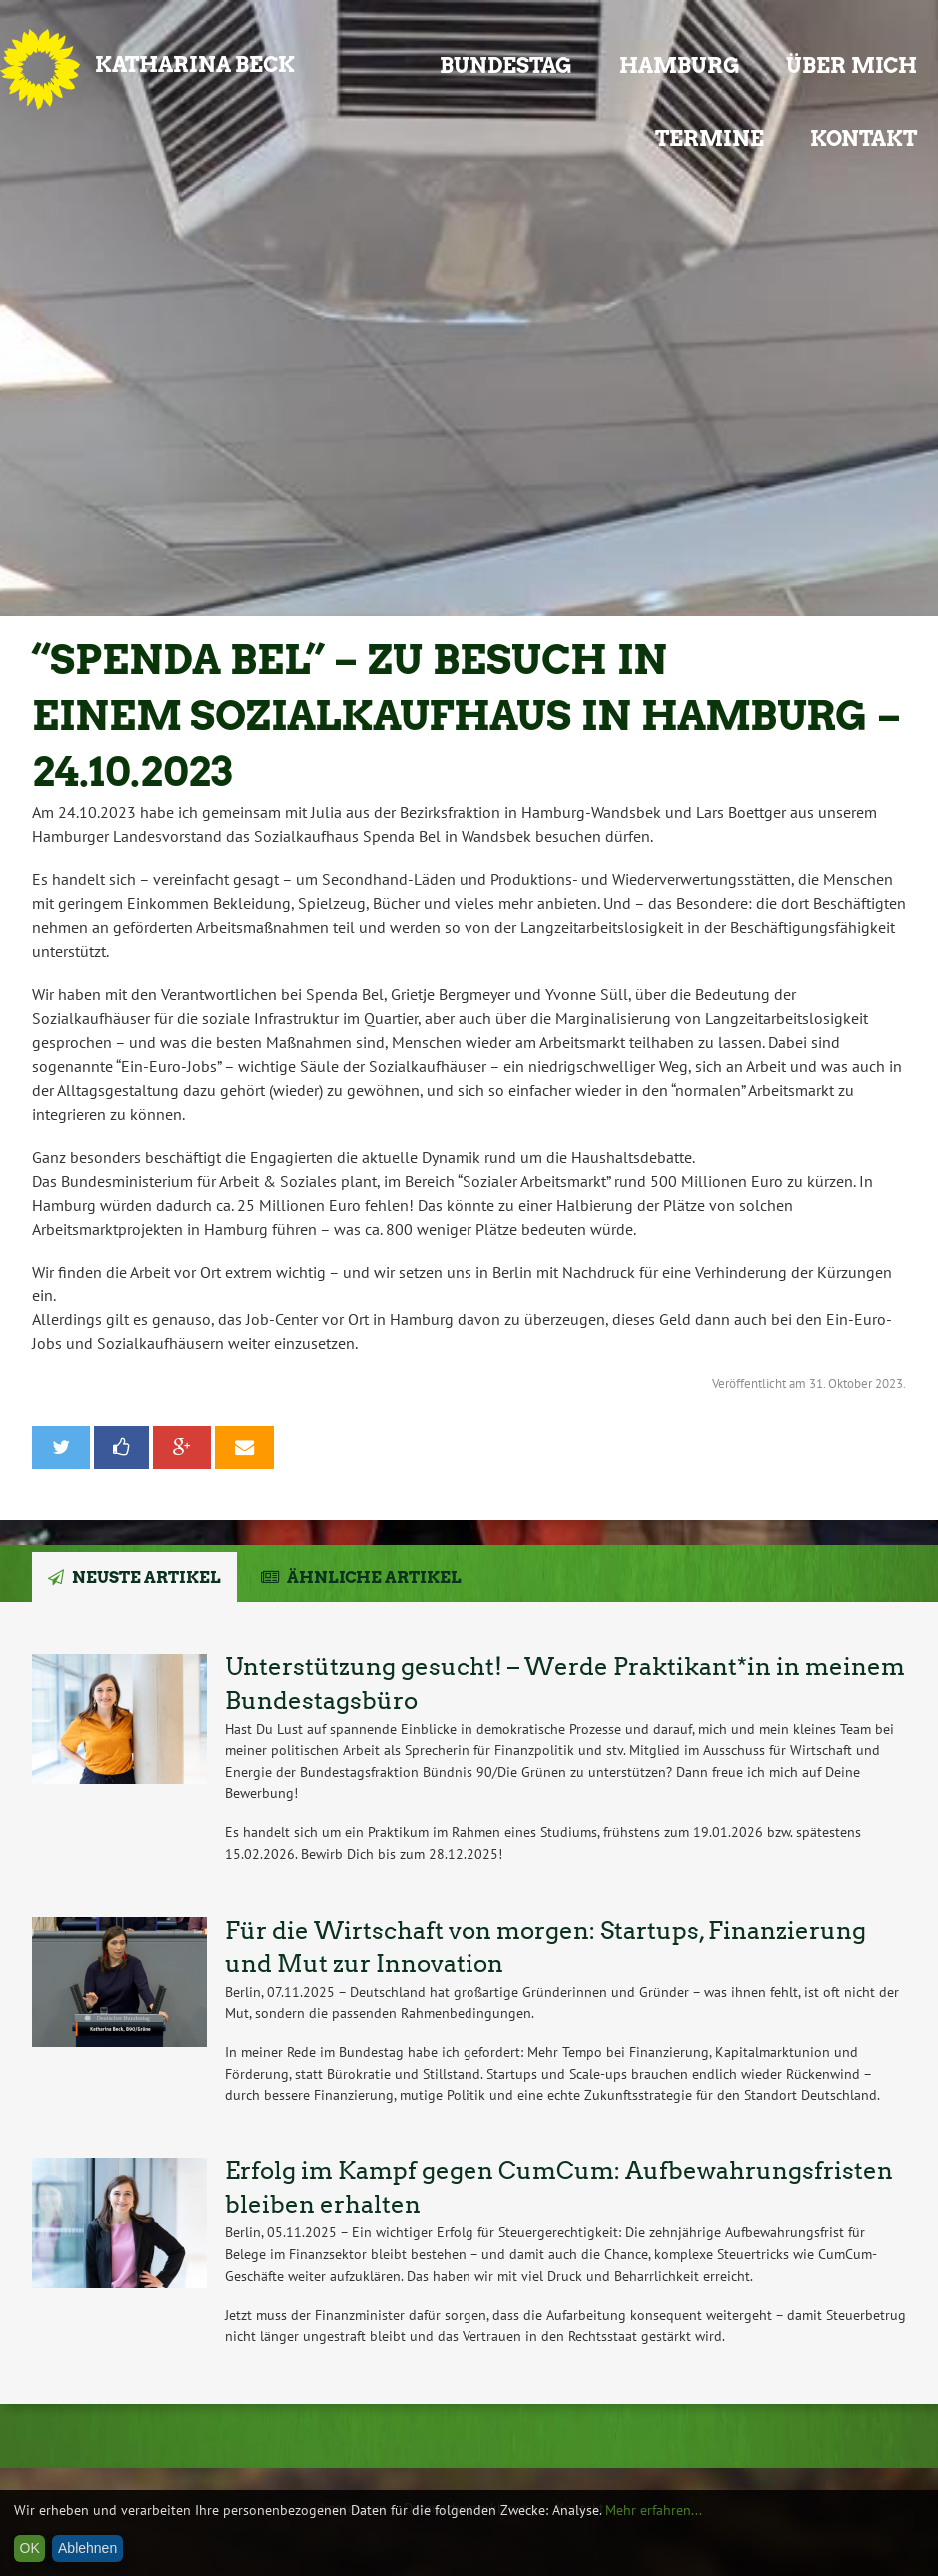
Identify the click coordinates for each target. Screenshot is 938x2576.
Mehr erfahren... (653, 2510)
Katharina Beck (195, 64)
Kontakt (863, 138)
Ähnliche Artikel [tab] (374, 1577)
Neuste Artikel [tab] (146, 1577)
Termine (709, 138)
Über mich (851, 65)
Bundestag (506, 65)
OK (30, 2548)
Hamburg (679, 65)
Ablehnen (87, 2548)
